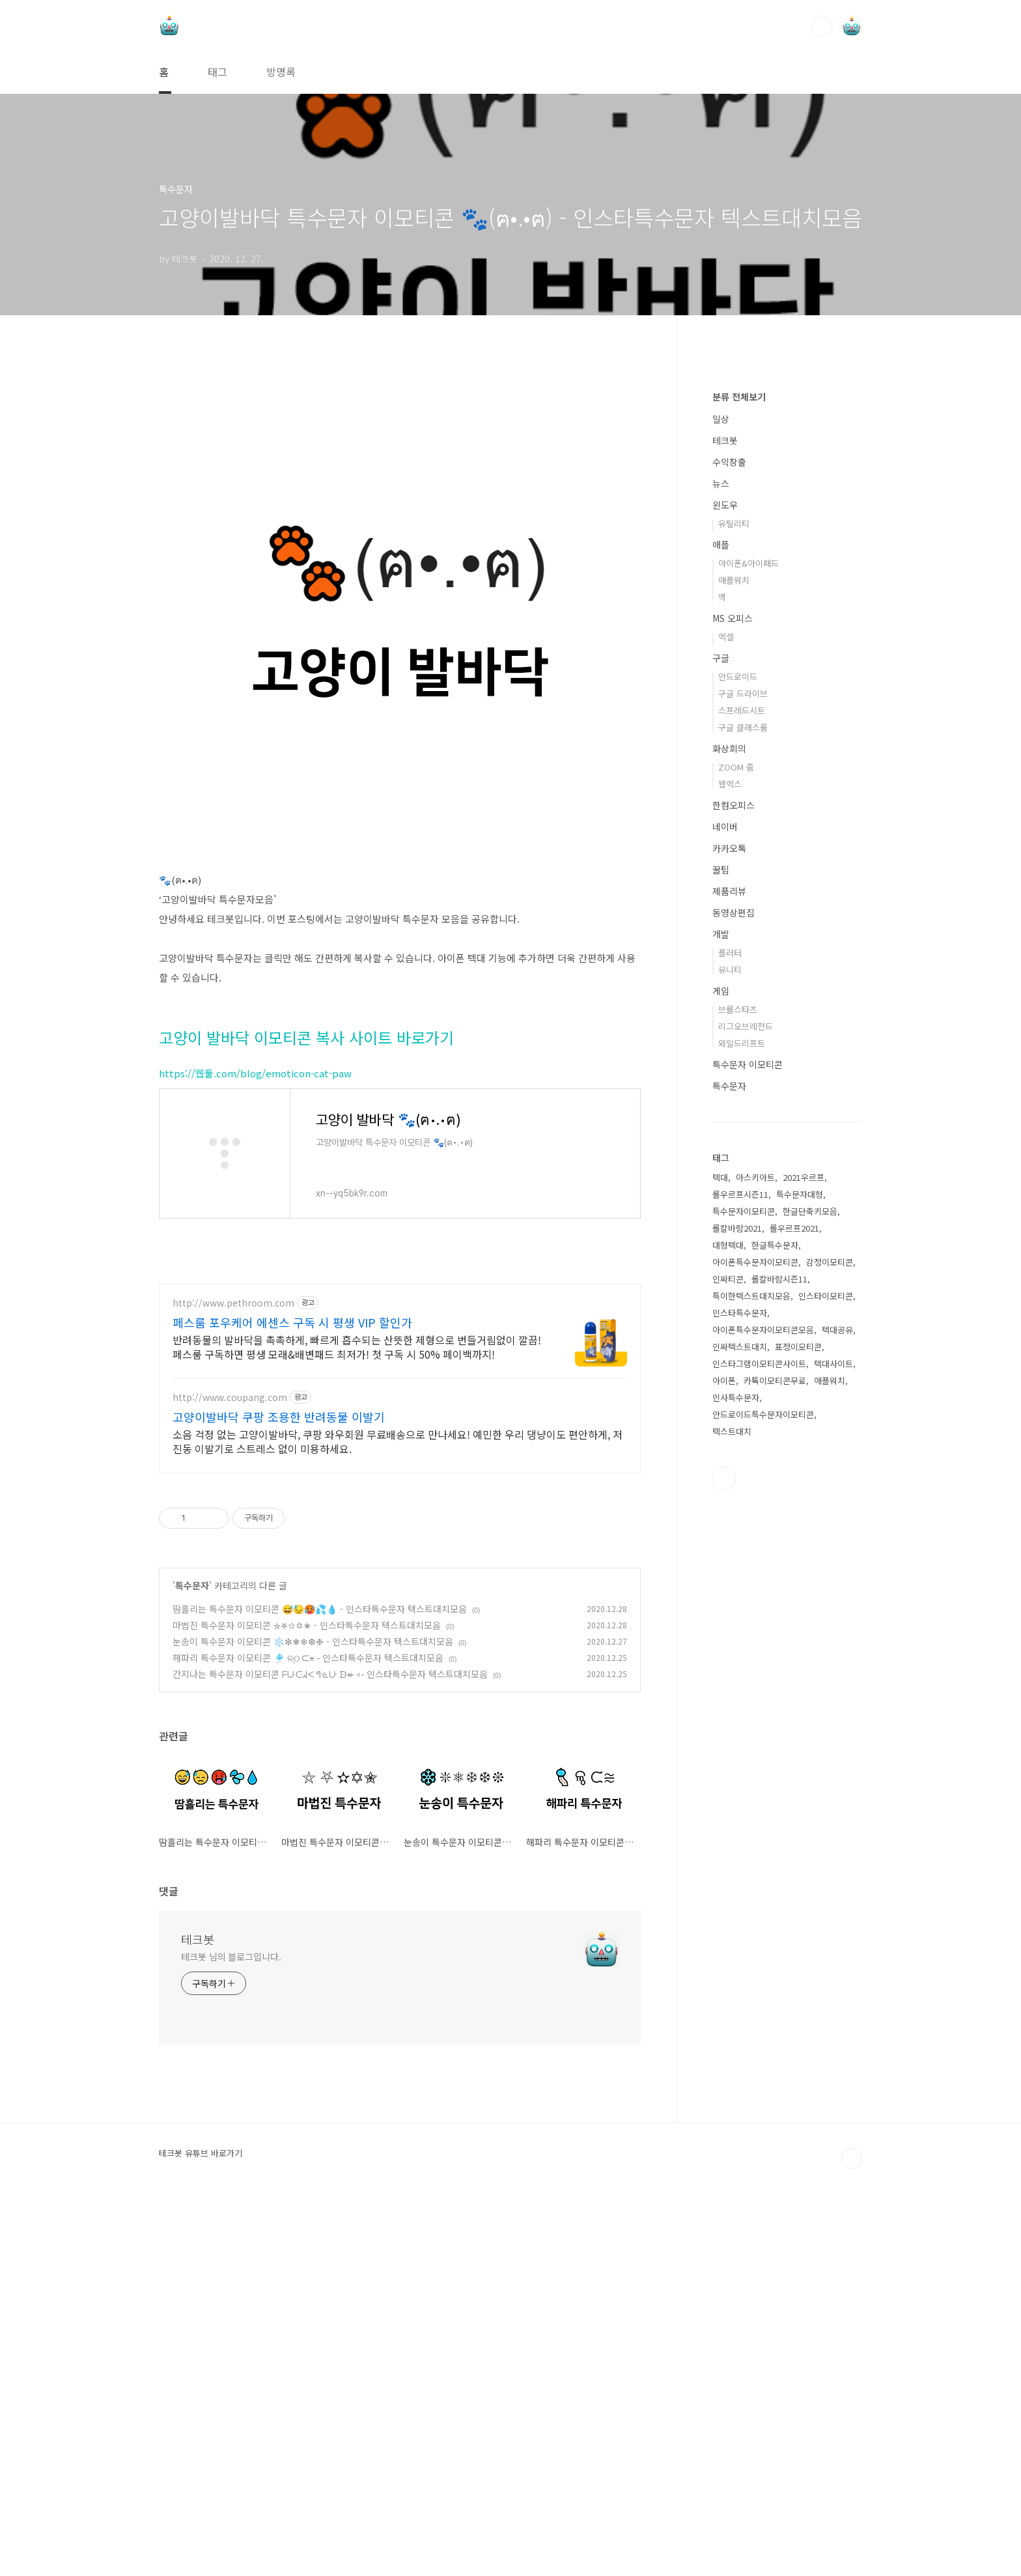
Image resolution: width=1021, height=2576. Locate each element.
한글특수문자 (774, 1636)
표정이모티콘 (798, 1737)
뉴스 (720, 874)
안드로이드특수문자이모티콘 (763, 1805)
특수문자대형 (799, 1585)
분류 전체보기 (739, 787)
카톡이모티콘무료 (775, 1771)
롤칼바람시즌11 (779, 1669)
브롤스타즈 (737, 1400)
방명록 (281, 71)
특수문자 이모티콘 (747, 1455)
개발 (720, 1324)
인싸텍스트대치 (739, 1737)
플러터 (730, 1343)
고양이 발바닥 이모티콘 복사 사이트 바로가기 (306, 1219)
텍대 (720, 1568)
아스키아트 (755, 1568)
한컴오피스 (733, 1195)
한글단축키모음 (810, 1602)
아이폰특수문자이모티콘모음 (763, 1720)
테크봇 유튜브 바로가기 (200, 2530)
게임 (720, 1381)
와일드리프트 (741, 1434)
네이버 (725, 1217)
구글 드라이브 (743, 1084)
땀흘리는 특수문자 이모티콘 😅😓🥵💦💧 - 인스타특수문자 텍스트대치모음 (320, 1985)
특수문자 (192, 1962)
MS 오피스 (732, 1008)
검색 (822, 26)
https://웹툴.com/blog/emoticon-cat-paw (255, 1255)
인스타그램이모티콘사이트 (759, 1754)
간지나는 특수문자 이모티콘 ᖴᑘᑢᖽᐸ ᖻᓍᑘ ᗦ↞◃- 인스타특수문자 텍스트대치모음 (330, 2051)
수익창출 (729, 852)
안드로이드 (737, 1067)
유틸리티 (733, 914)
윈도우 (725, 895)
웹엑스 (730, 1174)
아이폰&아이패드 (748, 954)
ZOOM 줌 (736, 1158)
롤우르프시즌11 (740, 1585)
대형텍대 (728, 1636)
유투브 (724, 1869)
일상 (720, 809)
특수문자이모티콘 (743, 1602)
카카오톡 (729, 1238)
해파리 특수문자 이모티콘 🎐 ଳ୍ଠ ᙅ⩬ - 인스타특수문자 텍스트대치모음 (308, 2034)
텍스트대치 (731, 1822)
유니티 (730, 1360)
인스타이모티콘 (825, 1686)
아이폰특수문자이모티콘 (755, 1653)
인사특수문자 (735, 1788)
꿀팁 (720, 1260)
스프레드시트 (741, 1101)
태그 (217, 71)
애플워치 (733, 971)
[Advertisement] (400, 466)
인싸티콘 (728, 1669)
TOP (851, 2535)
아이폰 (724, 1771)
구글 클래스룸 (743, 1118)
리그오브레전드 (745, 1417)
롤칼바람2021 (737, 1619)
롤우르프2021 (794, 1619)
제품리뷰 (729, 1281)
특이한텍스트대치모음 (751, 1686)
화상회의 (729, 1139)
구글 (720, 1048)
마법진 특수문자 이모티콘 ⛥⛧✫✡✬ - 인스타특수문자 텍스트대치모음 (307, 2002)
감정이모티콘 (829, 1653)
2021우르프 (803, 1568)
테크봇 (197, 2316)
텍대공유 (837, 1720)
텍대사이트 (833, 1754)
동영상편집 (733, 1303)
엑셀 (726, 1027)
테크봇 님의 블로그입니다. (231, 2333)
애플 (720, 935)
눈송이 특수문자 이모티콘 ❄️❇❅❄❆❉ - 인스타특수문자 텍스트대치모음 (313, 2018)
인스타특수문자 (739, 1703)
